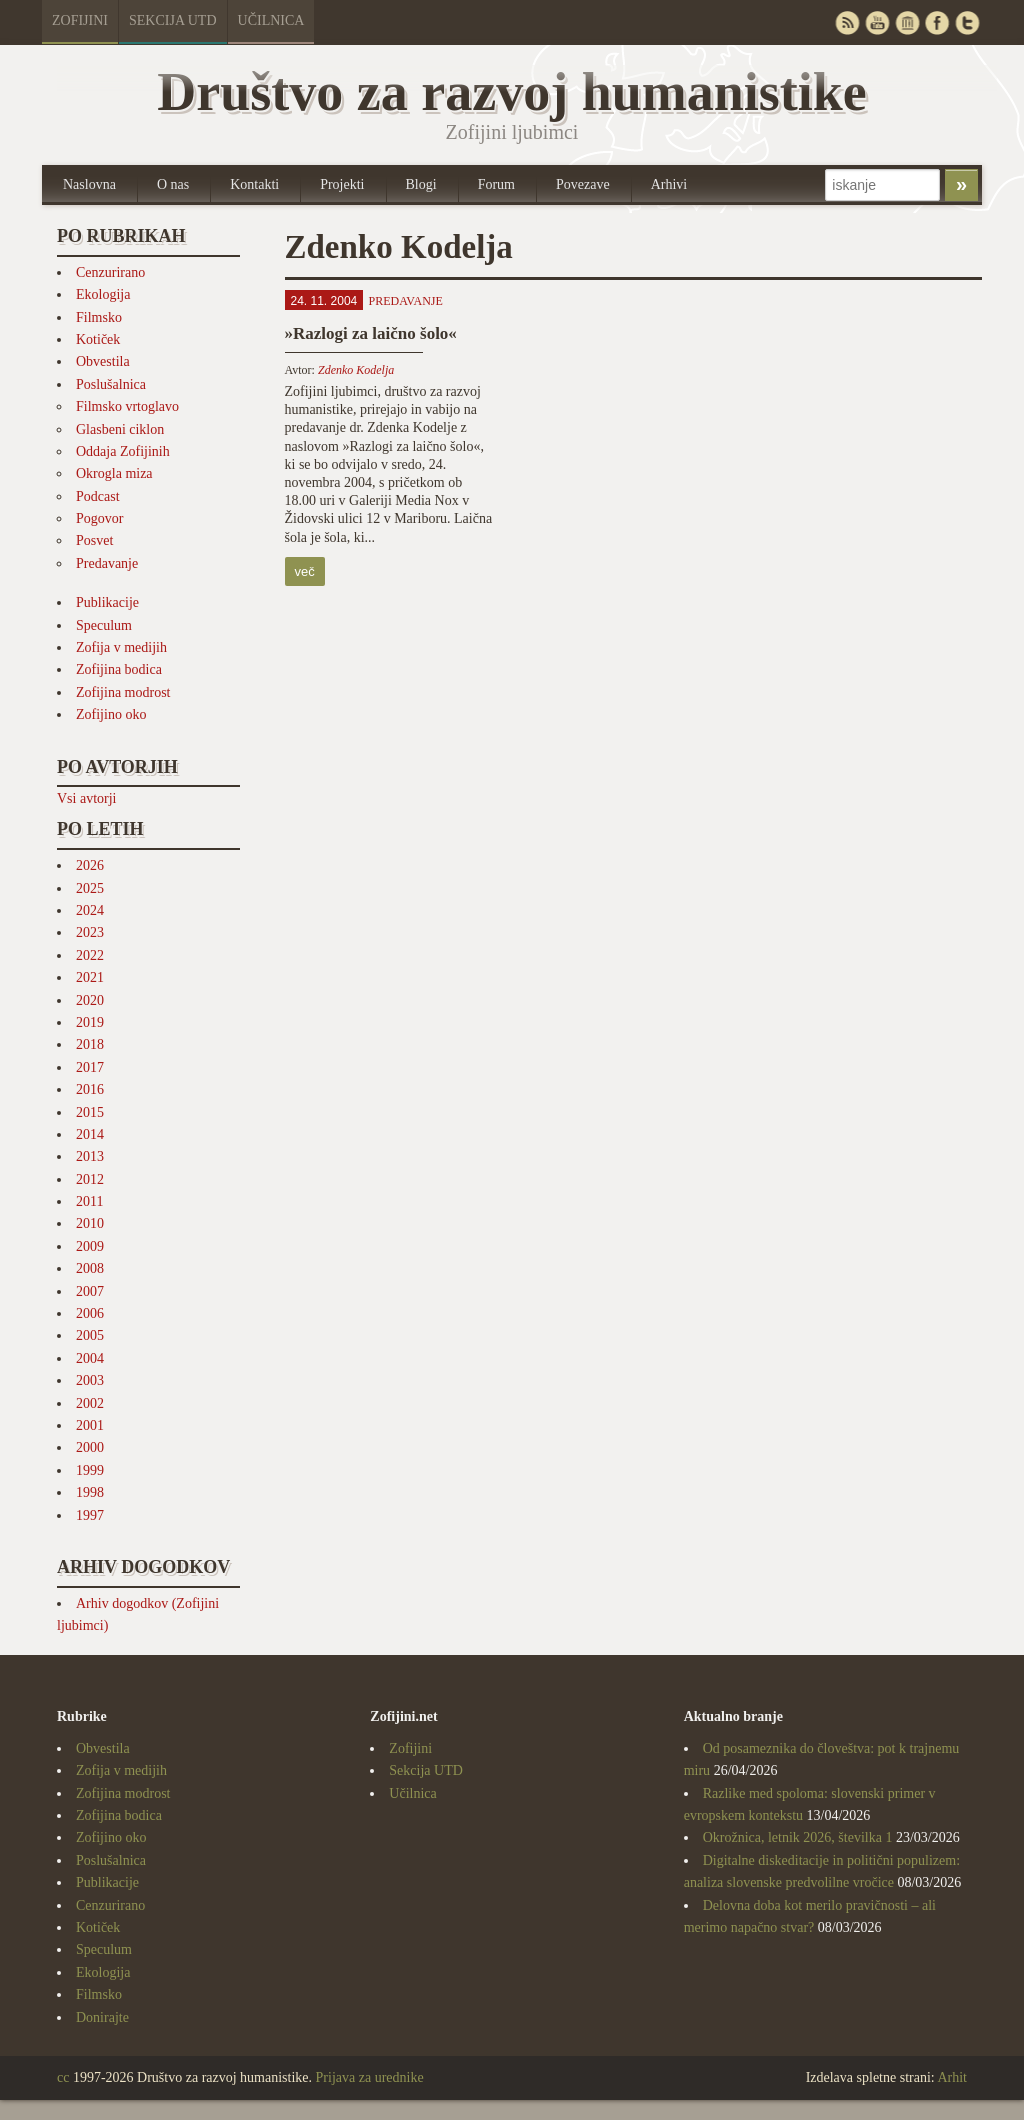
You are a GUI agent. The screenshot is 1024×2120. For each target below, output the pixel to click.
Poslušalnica (111, 384)
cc (63, 2077)
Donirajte (102, 2017)
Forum (496, 184)
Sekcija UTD (173, 20)
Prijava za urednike (370, 2077)
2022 (90, 955)
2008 (90, 1268)
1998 (90, 1492)
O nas (173, 184)
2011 (89, 1201)
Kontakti (254, 184)
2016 (90, 1089)
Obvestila (103, 361)
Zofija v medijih (121, 647)
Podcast (98, 496)
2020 (90, 1000)
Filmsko (99, 317)
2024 (90, 910)
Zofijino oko (111, 714)
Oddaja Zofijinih (123, 451)
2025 (90, 888)
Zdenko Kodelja (356, 370)
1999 (90, 1470)
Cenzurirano (110, 272)
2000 (90, 1447)
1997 (90, 1515)
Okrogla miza (114, 473)
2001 (90, 1425)
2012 (90, 1179)
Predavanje (107, 563)
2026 (90, 865)
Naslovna (89, 184)
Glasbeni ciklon (120, 429)
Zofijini (80, 20)
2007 (90, 1291)
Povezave (583, 184)
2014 (90, 1134)
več (305, 571)
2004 (90, 1358)
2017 (90, 1067)
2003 (90, 1380)
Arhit (952, 2077)
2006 (90, 1313)
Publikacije (107, 602)
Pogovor (99, 518)
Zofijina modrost (123, 692)
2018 (90, 1044)
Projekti (342, 184)
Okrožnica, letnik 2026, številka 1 (798, 1837)
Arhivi (669, 184)
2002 (90, 1403)
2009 (90, 1246)
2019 (90, 1022)
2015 (90, 1112)
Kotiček (98, 339)
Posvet (94, 540)
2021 (90, 977)
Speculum (104, 625)
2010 (90, 1223)
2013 (90, 1156)
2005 (90, 1335)
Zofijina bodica (119, 669)
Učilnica (271, 20)
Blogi (421, 184)
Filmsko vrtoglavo (127, 406)
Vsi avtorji (87, 798)
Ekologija (103, 294)
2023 (90, 932)
